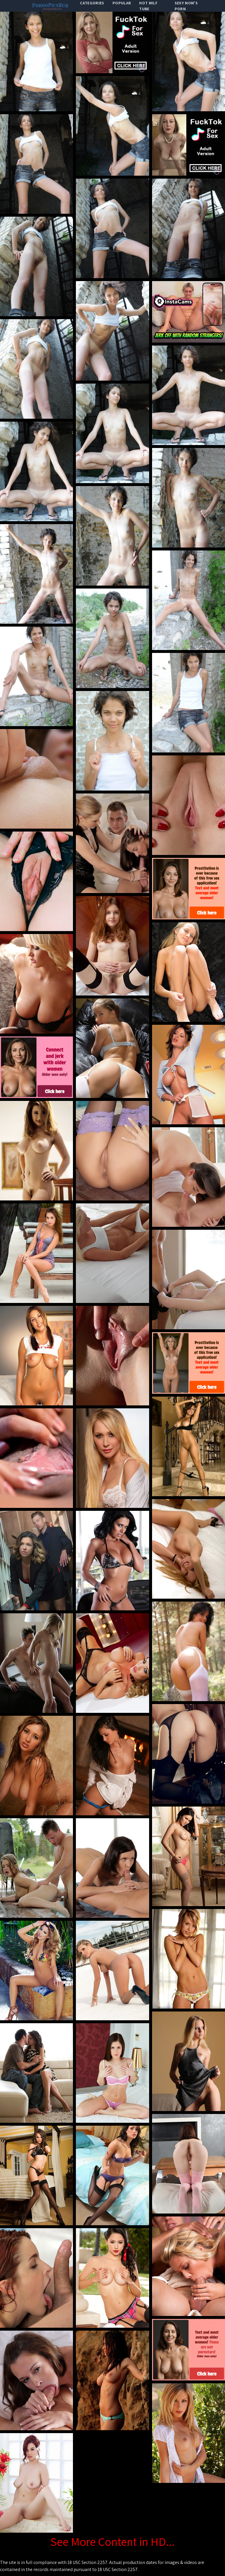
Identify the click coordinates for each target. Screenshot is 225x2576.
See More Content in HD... (112, 2541)
